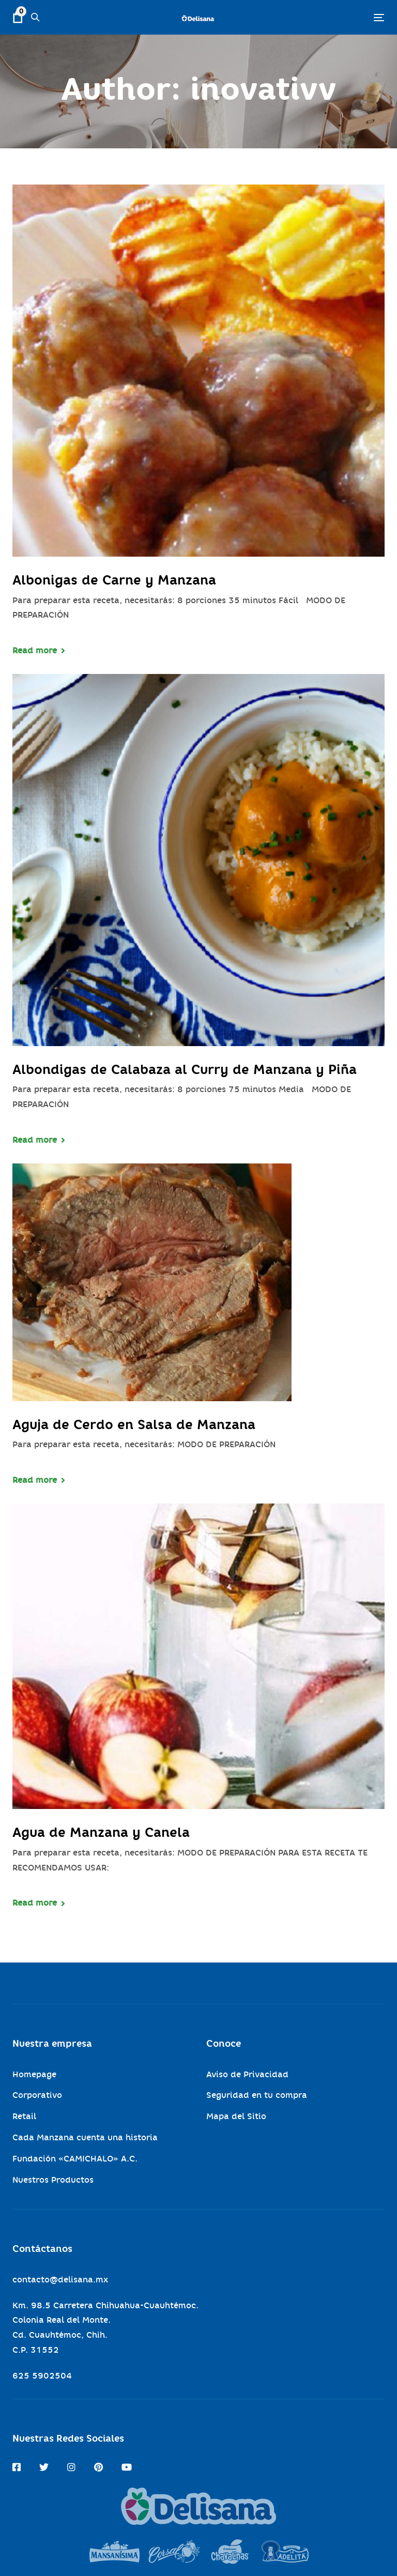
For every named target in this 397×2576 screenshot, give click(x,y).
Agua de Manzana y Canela (101, 1832)
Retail (24, 2116)
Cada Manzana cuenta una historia (85, 2137)
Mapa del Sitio (236, 2116)
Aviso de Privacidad (247, 2074)
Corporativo (37, 2095)
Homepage (34, 2074)
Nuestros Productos (53, 2179)
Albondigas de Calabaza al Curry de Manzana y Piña (184, 1069)
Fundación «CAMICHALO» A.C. (75, 2158)
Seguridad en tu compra (256, 2095)
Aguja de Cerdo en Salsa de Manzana (133, 1424)
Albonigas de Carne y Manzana (114, 580)
